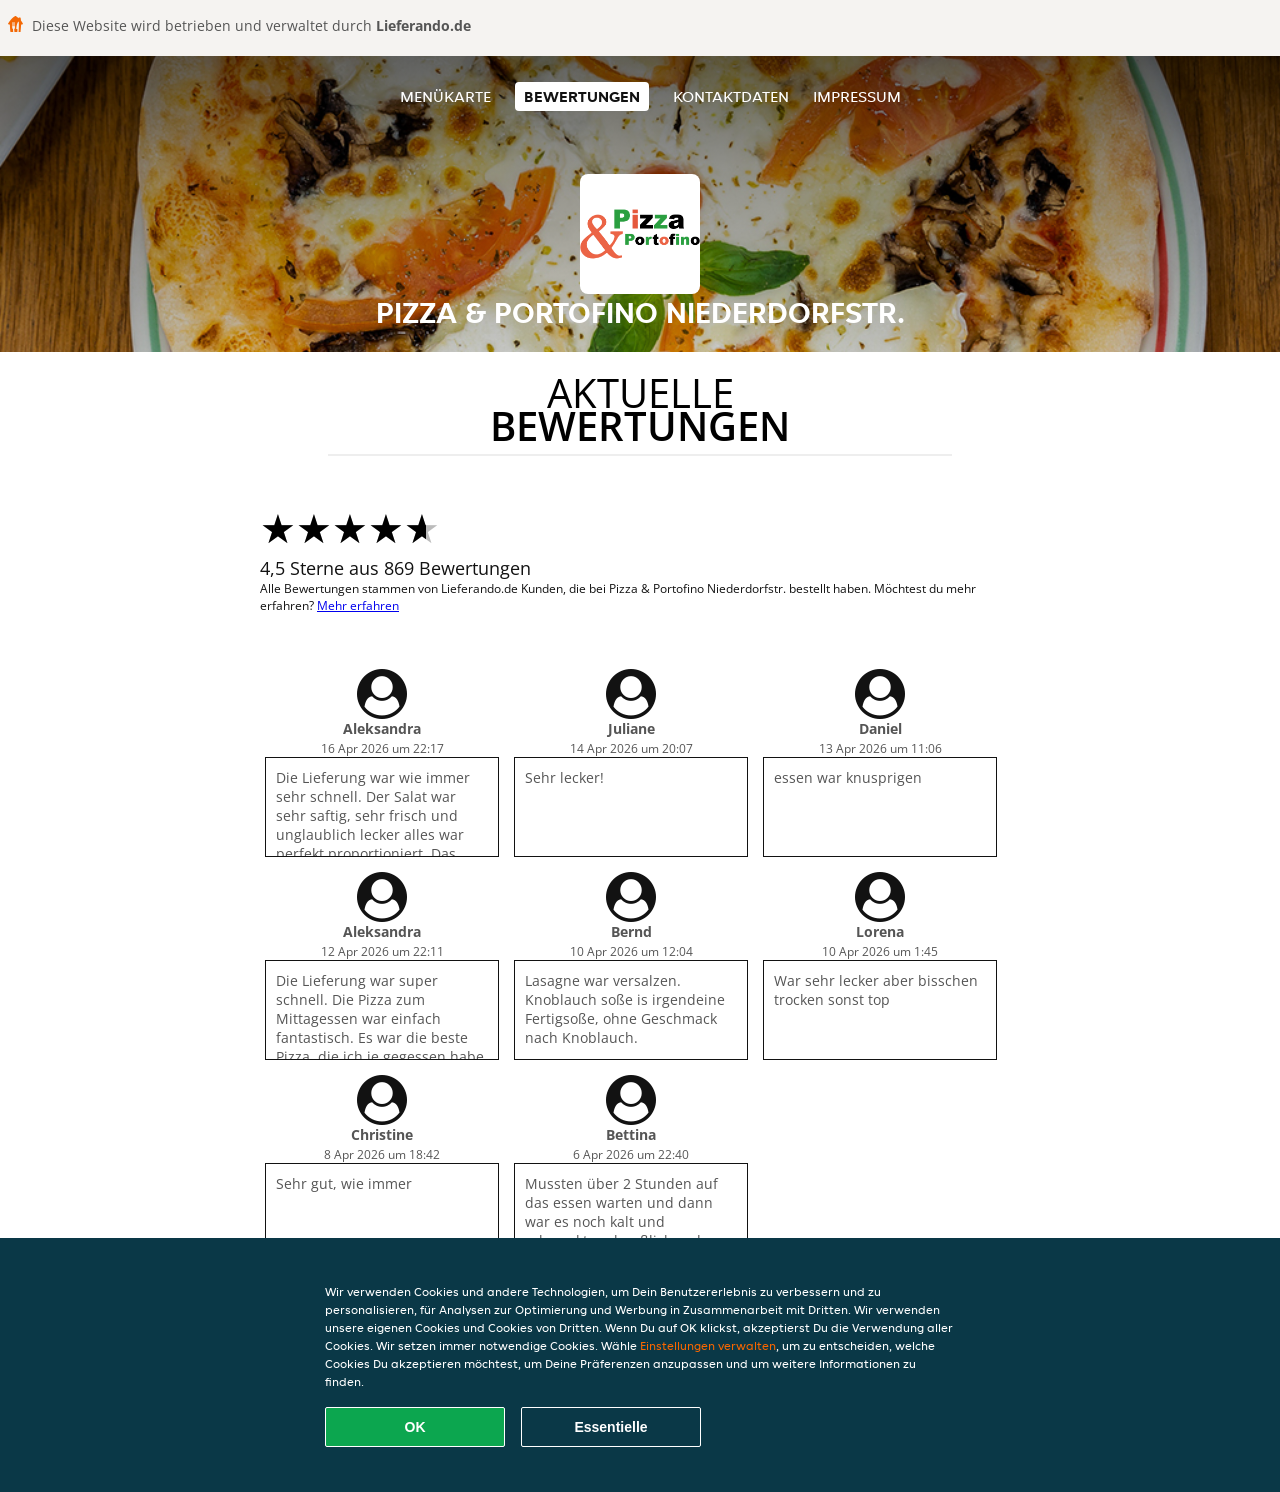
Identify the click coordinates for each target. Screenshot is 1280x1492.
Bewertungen (582, 96)
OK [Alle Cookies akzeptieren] (415, 1427)
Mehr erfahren (358, 605)
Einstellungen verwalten (708, 1345)
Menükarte (445, 96)
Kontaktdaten (731, 96)
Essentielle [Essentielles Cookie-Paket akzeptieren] (610, 1427)
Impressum (857, 96)
